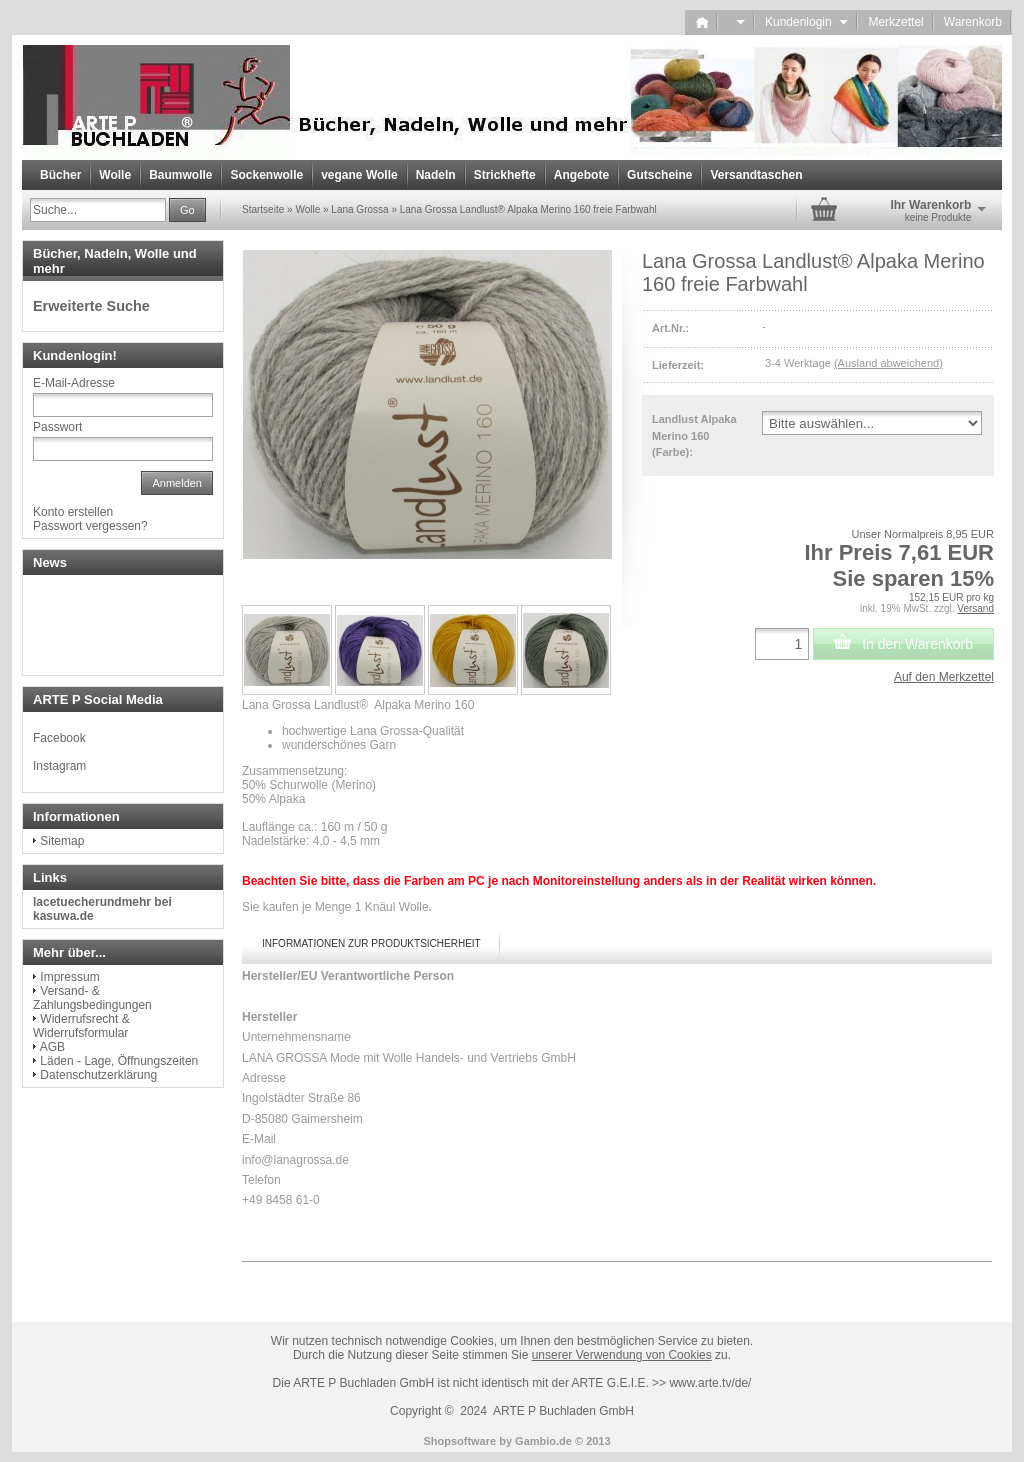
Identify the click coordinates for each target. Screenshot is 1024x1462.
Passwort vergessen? (90, 526)
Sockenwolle (266, 175)
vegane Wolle (359, 175)
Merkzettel (895, 22)
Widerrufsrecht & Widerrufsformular (81, 1026)
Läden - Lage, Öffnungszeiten (119, 1061)
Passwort (57, 427)
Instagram (59, 766)
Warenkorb (973, 22)
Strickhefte (505, 175)
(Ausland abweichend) (888, 363)
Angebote (581, 175)
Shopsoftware (459, 1441)
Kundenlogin (806, 22)
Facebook (59, 738)
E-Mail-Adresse (74, 383)
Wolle (115, 175)
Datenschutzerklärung (98, 1075)
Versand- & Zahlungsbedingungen (92, 998)
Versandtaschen (756, 175)
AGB (52, 1047)
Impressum (69, 977)
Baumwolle (180, 175)
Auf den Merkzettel (944, 677)
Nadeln (436, 175)
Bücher (60, 175)
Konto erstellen (73, 512)
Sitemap (62, 841)
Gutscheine (659, 175)
